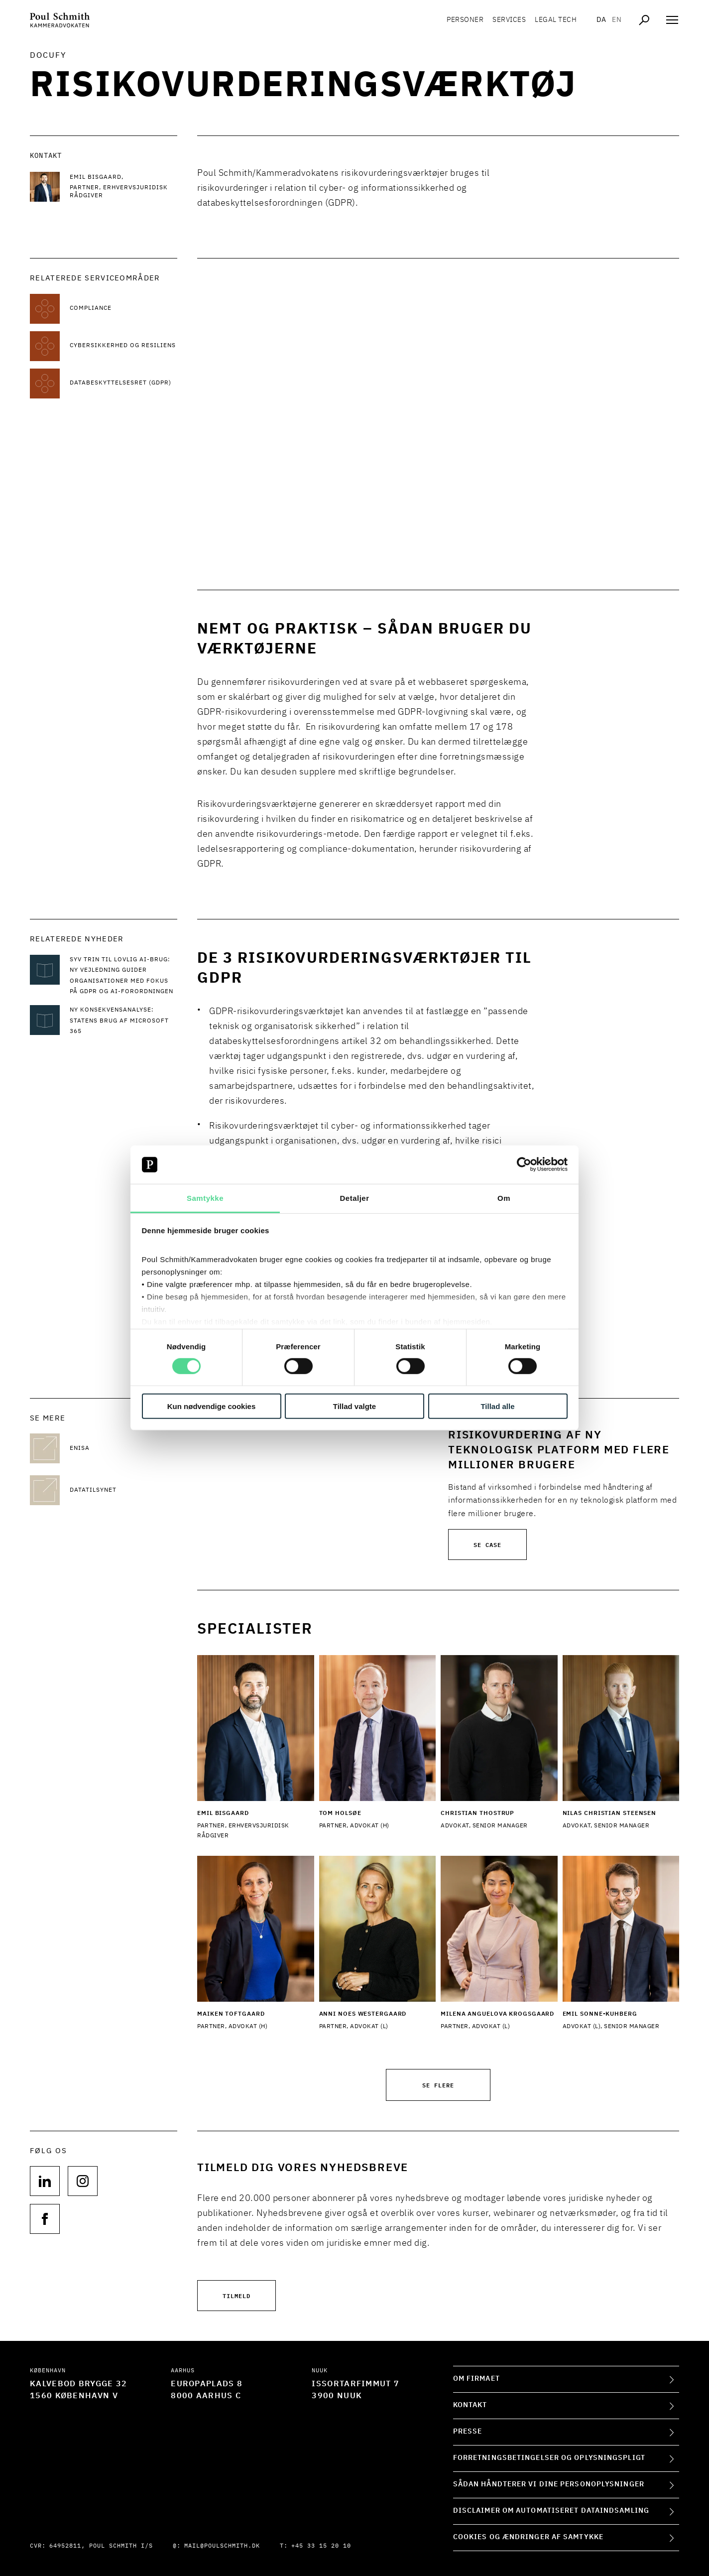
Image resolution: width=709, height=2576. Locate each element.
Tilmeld (236, 2295)
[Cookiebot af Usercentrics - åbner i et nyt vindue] (524, 1164)
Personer (465, 19)
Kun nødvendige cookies (211, 1406)
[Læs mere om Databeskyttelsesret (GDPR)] (123, 383)
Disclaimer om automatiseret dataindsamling (551, 2510)
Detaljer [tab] (354, 1198)
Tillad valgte (354, 1406)
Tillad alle (497, 1406)
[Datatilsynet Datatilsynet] (123, 1490)
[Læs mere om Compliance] (123, 309)
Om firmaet (476, 2378)
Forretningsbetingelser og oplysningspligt (549, 2457)
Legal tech (556, 19)
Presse (467, 2431)
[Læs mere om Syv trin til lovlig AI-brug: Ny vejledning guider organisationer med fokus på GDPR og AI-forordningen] (123, 976)
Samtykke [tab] (205, 1198)
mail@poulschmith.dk (222, 2546)
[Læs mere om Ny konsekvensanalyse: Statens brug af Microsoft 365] (123, 1021)
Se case (487, 1544)
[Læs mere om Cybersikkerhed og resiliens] (123, 346)
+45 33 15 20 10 (321, 2546)
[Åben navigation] (672, 20)
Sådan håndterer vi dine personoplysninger (548, 2484)
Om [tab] (503, 1198)
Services (509, 19)
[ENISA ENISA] (123, 1448)
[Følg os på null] (45, 2181)
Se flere (438, 2084)
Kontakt (470, 2405)
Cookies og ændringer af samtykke (528, 2537)
